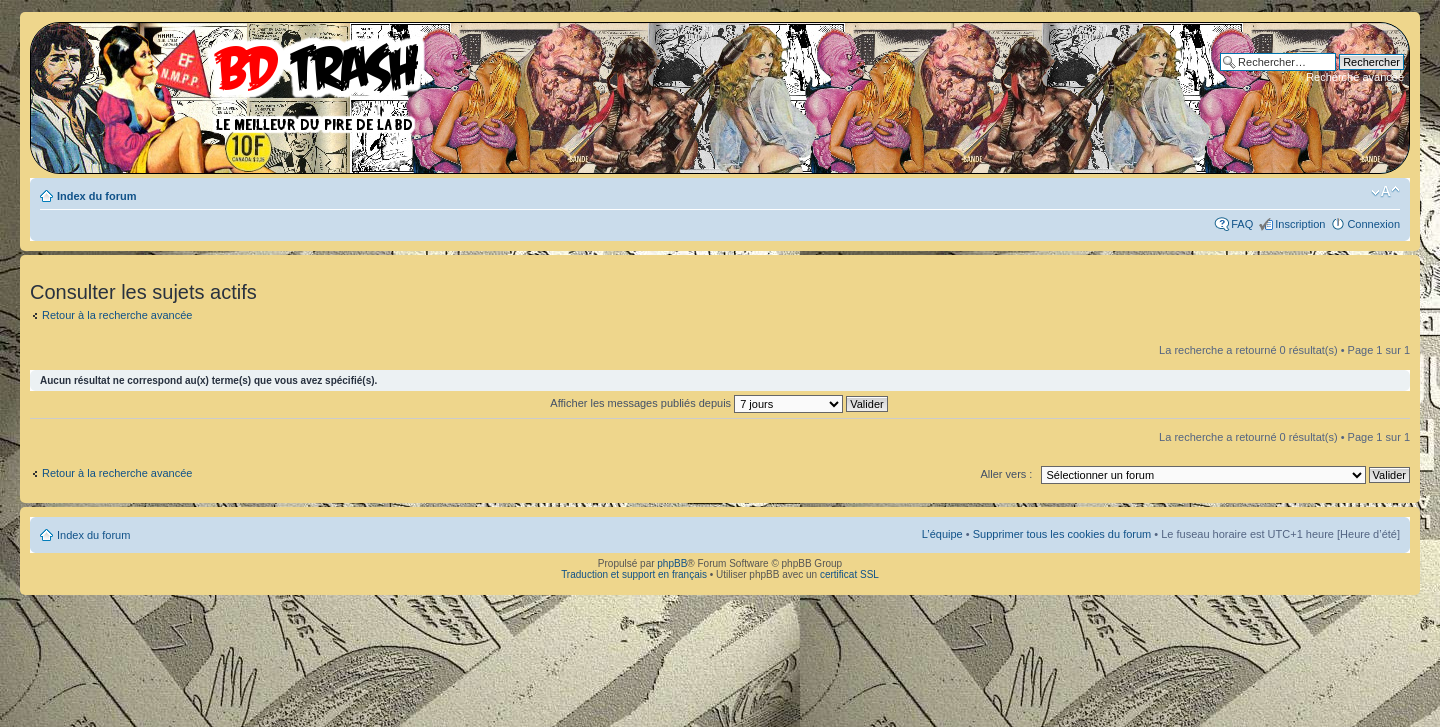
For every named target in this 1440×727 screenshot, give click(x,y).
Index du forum (96, 196)
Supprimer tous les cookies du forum (1062, 534)
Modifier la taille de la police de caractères (1385, 192)
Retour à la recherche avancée (117, 315)
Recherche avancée (1355, 77)
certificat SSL (849, 574)
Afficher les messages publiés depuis (718, 403)
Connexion (1373, 224)
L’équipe (942, 534)
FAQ (1242, 224)
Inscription (1300, 224)
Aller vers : (1006, 474)
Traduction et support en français (634, 574)
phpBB (672, 563)
